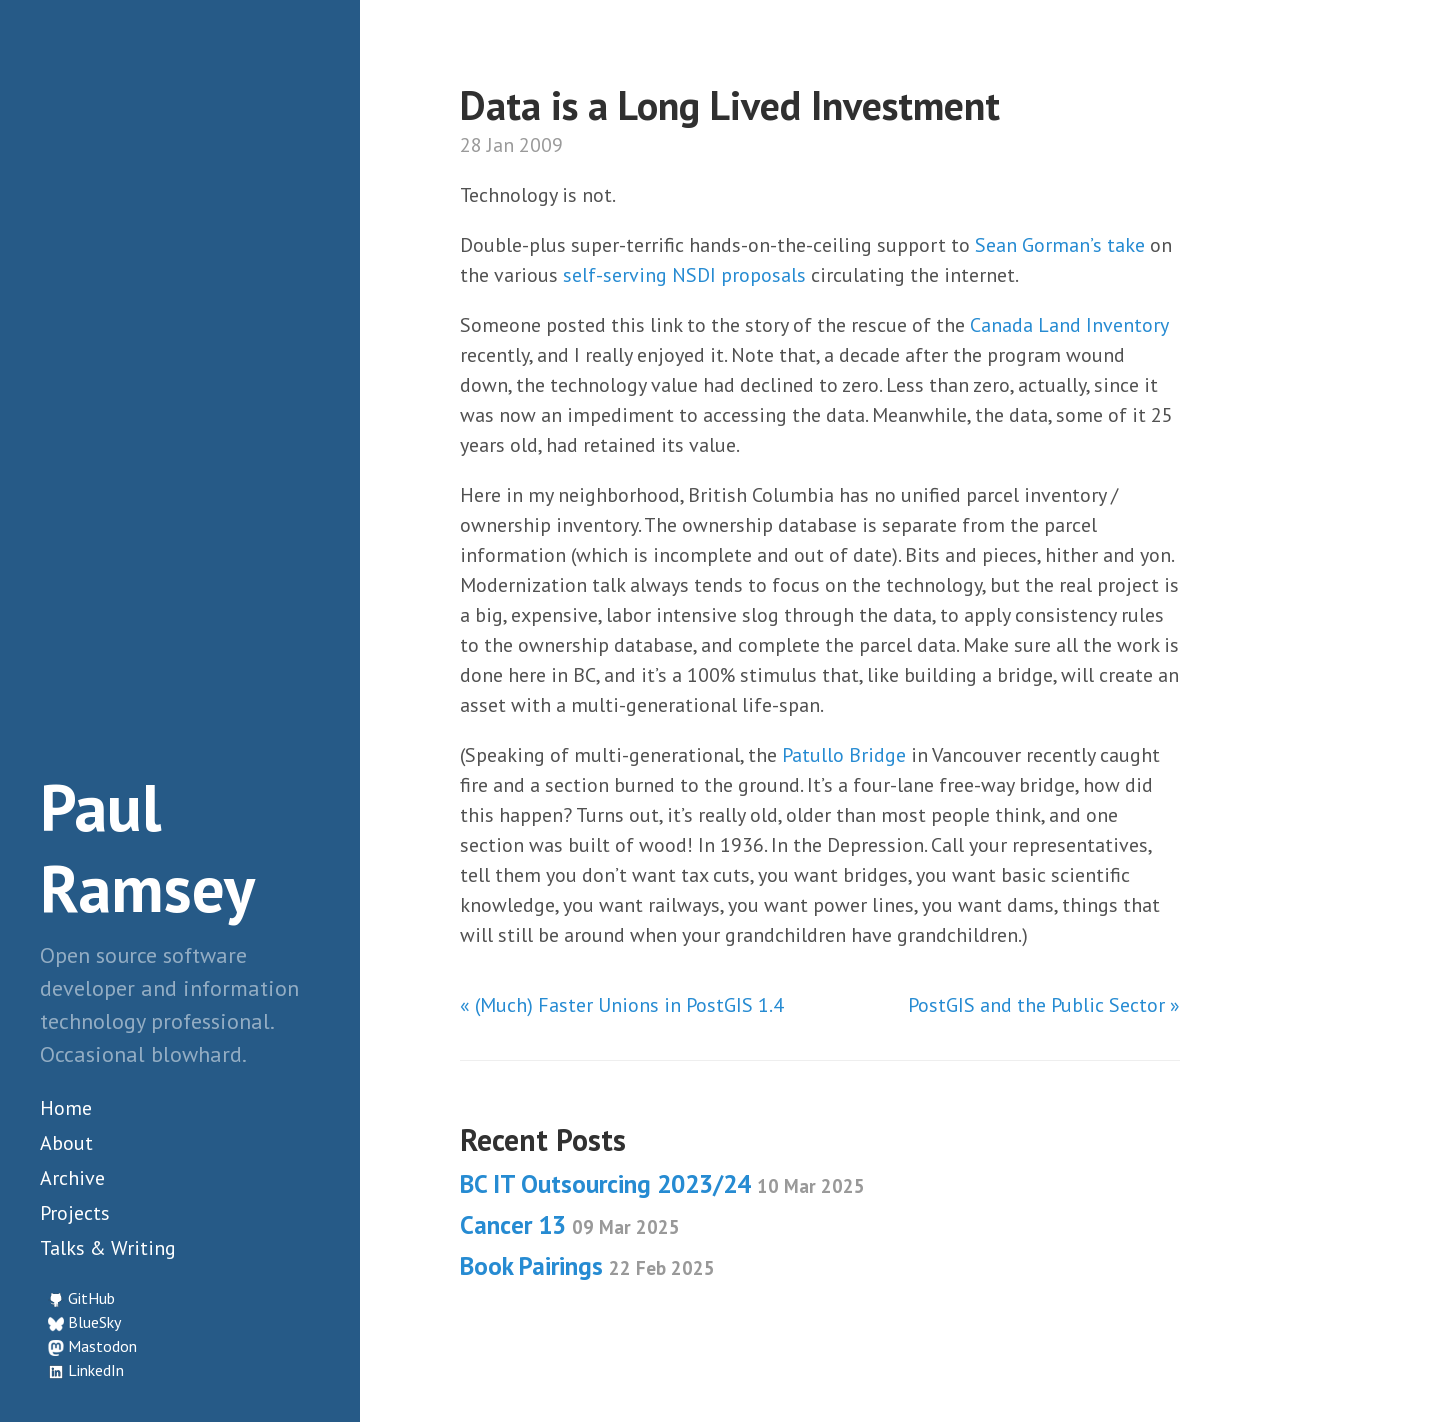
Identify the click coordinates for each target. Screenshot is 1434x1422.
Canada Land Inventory (1069, 325)
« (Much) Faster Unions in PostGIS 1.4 (622, 1005)
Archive (72, 1178)
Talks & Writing (108, 1248)
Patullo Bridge (844, 755)
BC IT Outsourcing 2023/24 (662, 1184)
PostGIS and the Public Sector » (1044, 1005)
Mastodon (102, 1346)
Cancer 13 (570, 1225)
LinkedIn (96, 1370)
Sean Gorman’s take (1060, 245)
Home (66, 1108)
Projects (75, 1213)
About (66, 1143)
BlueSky (94, 1322)
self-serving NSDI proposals (684, 275)
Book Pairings (587, 1266)
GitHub (91, 1298)
